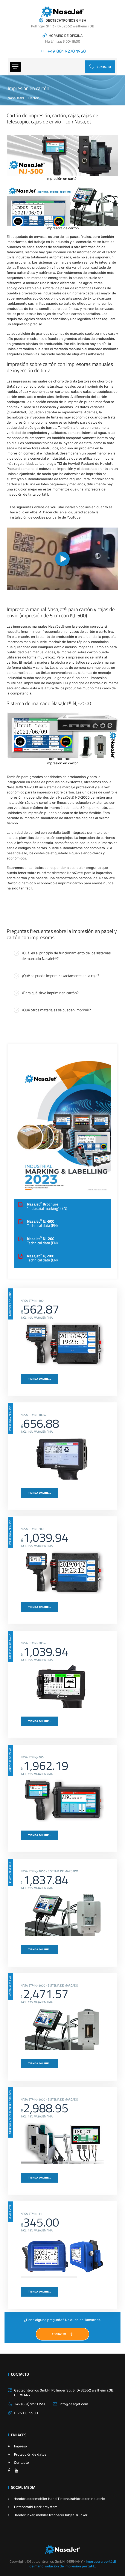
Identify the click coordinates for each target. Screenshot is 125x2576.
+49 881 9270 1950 (66, 51)
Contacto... (62, 2334)
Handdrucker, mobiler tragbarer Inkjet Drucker (47, 2515)
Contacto (100, 66)
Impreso (17, 2446)
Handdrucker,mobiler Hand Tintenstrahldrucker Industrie (56, 2499)
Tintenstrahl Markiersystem (32, 2507)
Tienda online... (39, 1378)
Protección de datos (27, 2454)
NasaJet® (16, 98)
